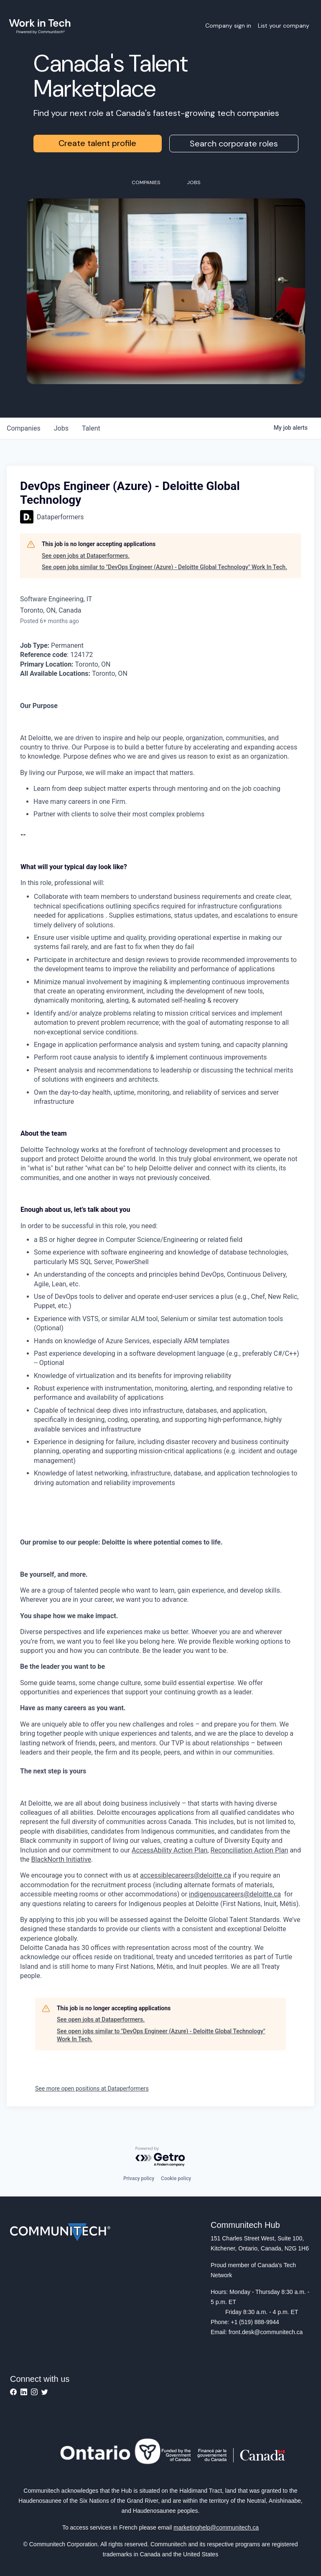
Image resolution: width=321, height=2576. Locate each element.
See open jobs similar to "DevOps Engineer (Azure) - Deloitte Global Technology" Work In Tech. (164, 567)
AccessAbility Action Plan (169, 1850)
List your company (283, 25)
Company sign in (228, 25)
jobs (61, 428)
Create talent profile (97, 143)
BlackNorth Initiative (61, 1859)
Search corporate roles (234, 143)
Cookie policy (176, 2178)
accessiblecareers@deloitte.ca (185, 1875)
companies (24, 428)
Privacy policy (138, 2178)
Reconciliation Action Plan (249, 1850)
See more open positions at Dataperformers (92, 2088)
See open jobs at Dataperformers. (86, 555)
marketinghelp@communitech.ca (216, 2527)
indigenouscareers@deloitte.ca (235, 1894)
